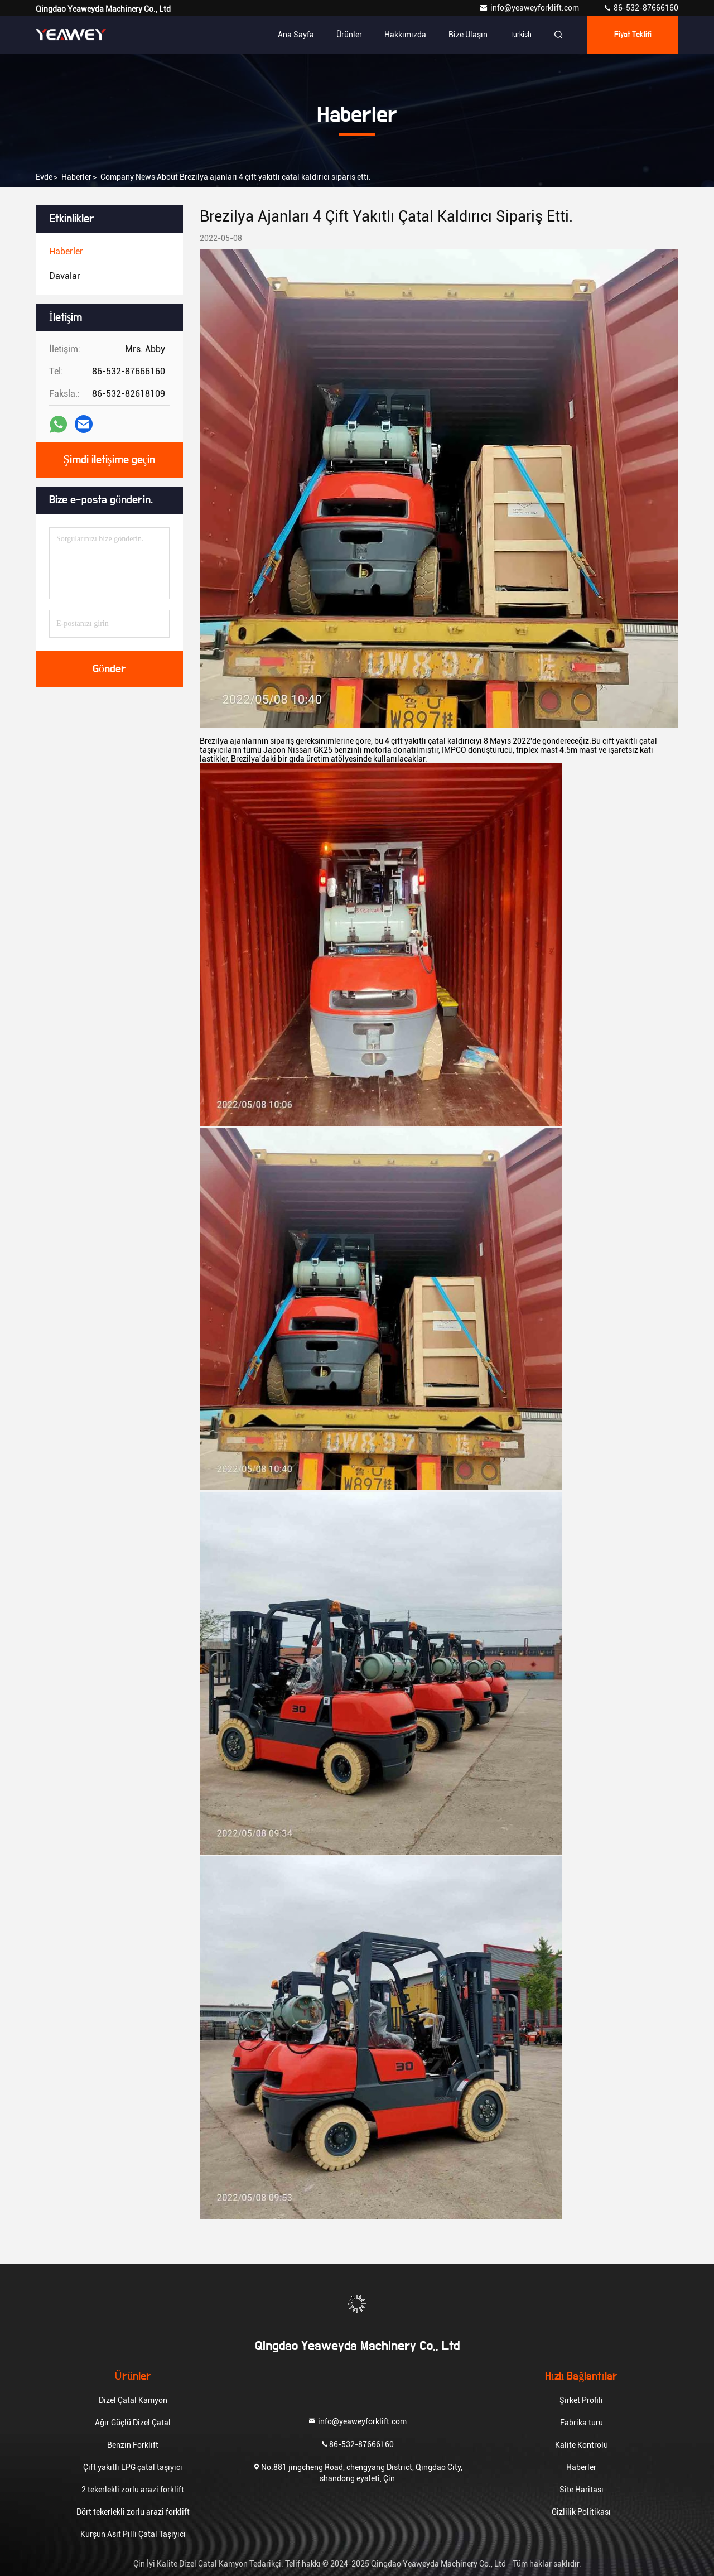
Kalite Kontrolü (581, 2444)
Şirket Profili (581, 2400)
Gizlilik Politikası (581, 2511)
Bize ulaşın (468, 34)
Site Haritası (581, 2489)
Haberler (76, 176)
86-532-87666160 (640, 7)
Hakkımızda (405, 34)
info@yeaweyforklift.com (530, 7)
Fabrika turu (581, 2422)
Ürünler (349, 34)
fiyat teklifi (633, 34)
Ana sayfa (296, 34)
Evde (44, 176)
